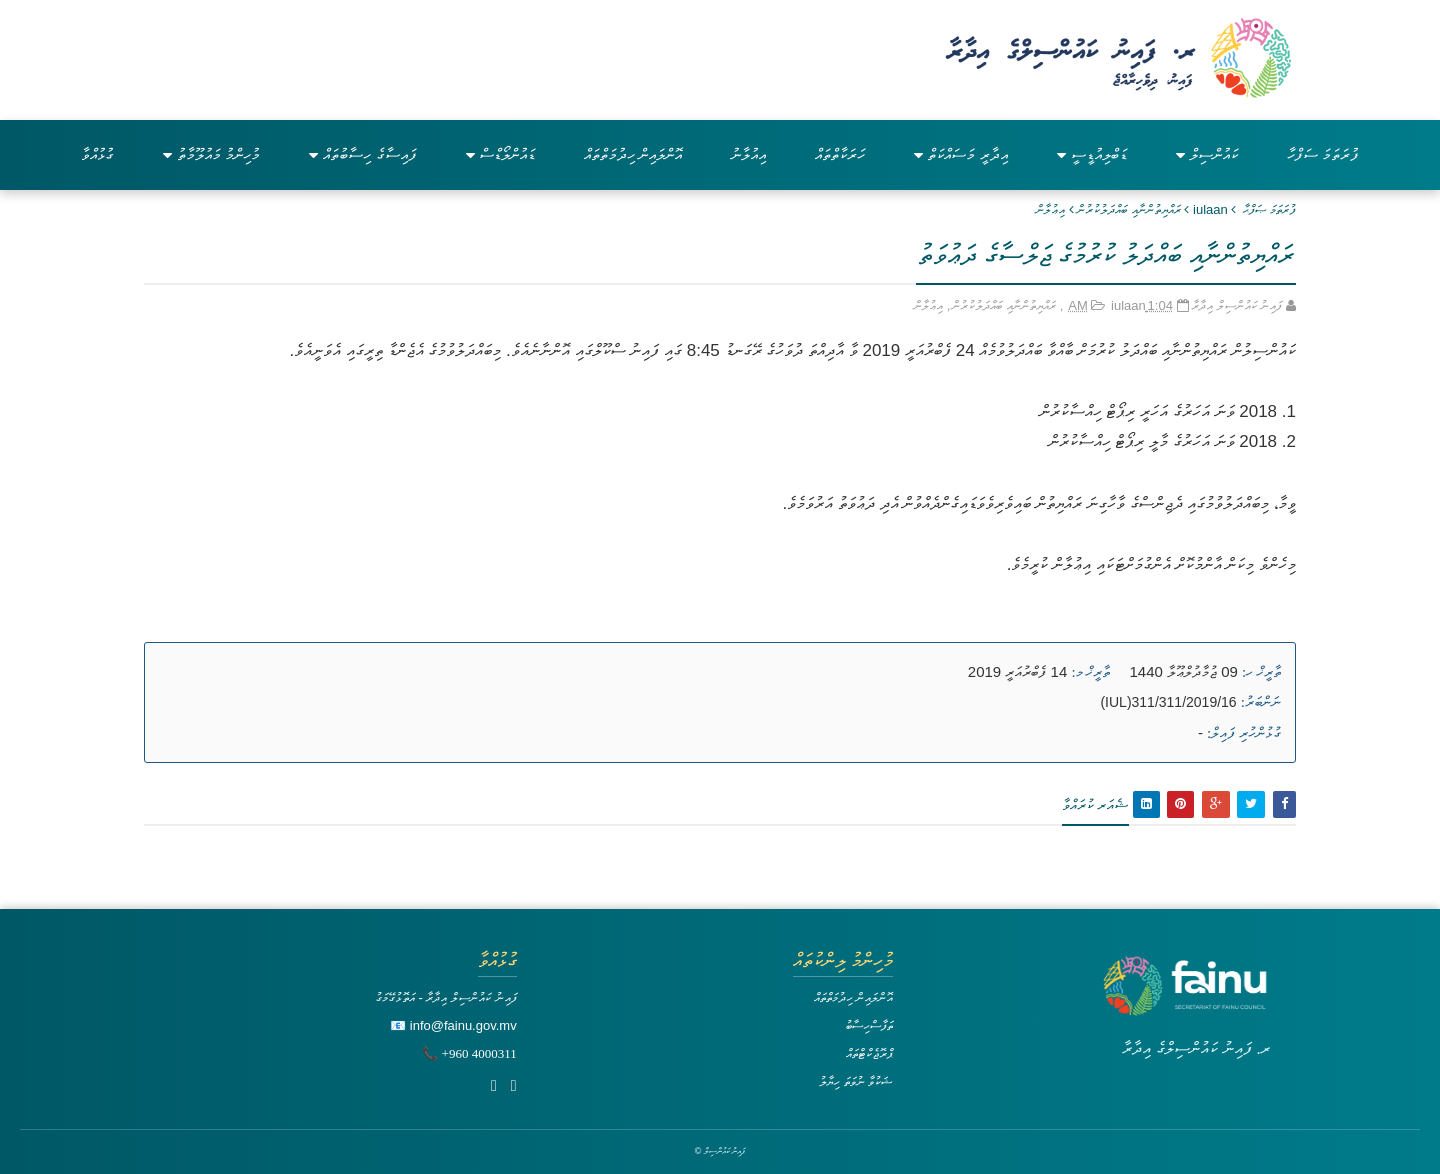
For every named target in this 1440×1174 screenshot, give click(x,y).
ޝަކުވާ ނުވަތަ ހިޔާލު (856, 1081)
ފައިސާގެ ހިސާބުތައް (362, 154)
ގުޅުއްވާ (97, 154)
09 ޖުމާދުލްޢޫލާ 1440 (1184, 671)
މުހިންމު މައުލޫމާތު (211, 154)
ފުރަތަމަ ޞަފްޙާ (1269, 209)
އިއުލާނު (748, 154)
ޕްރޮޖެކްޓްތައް (869, 1053)
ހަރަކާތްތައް (840, 154)
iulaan (1210, 209)
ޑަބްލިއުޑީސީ (1092, 154)
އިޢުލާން (1050, 209)
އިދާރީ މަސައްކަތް (960, 154)
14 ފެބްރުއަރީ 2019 (1017, 671)
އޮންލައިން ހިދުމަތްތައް (633, 154)
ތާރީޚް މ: (1090, 672)
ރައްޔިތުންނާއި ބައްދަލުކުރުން (1129, 209)
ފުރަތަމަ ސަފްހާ (1323, 154)
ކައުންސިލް (1207, 154)
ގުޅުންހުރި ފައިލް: (1244, 733)
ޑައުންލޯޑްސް (500, 154)
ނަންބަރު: (1261, 702)
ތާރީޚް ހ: (1261, 672)
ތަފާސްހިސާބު (869, 1025)
